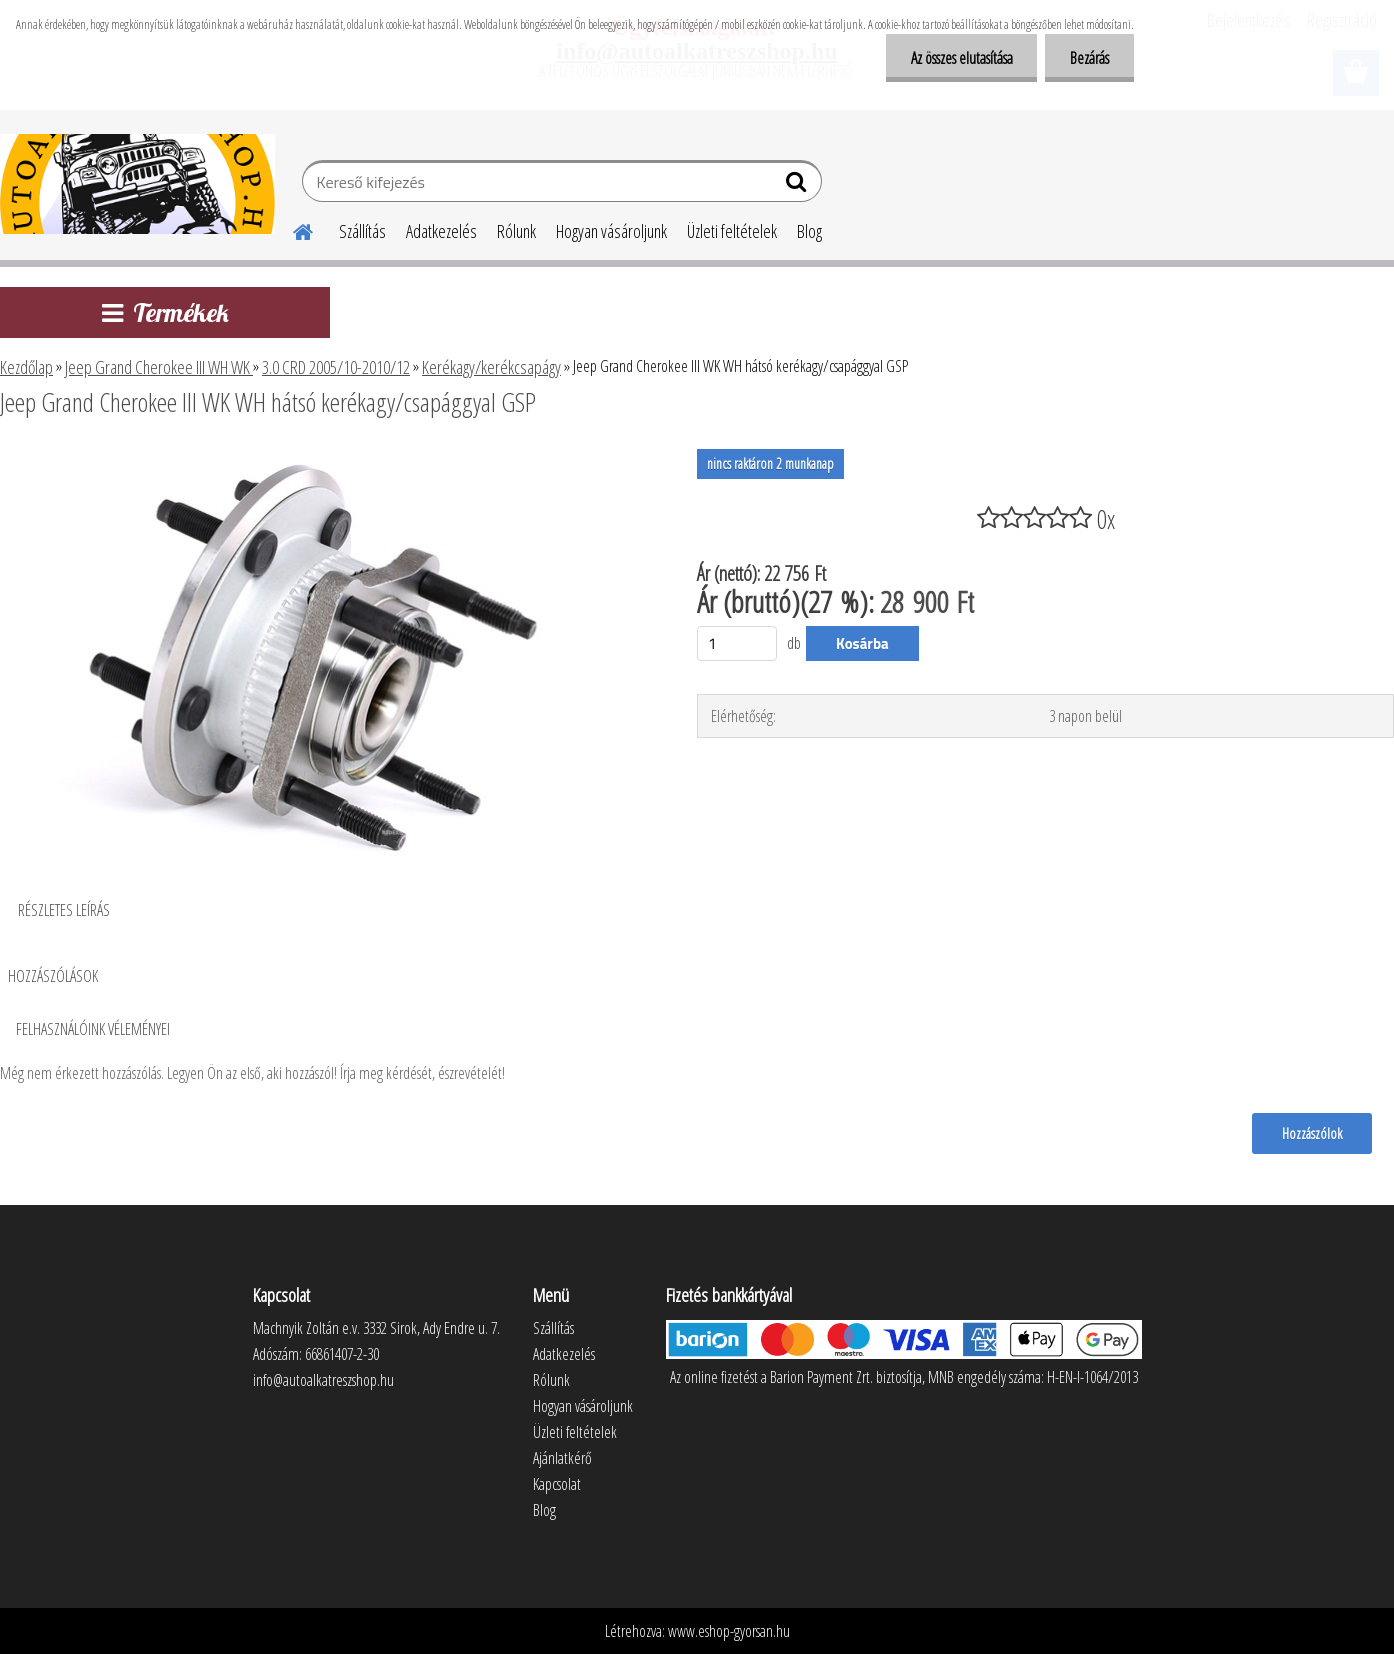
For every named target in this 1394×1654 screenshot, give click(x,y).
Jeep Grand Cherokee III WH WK (159, 367)
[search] (798, 186)
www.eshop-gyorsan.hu (729, 1631)
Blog (809, 231)
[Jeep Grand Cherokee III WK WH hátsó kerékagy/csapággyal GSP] (324, 457)
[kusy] (737, 643)
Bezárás (1089, 58)
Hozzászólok (1312, 1133)
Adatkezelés (441, 231)
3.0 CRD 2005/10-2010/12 (336, 367)
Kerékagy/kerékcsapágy (491, 367)
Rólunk (516, 231)
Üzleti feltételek (732, 231)
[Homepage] (291, 229)
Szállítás (362, 231)
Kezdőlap (26, 367)
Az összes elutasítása (961, 58)
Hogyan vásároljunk (611, 231)
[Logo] (137, 184)
